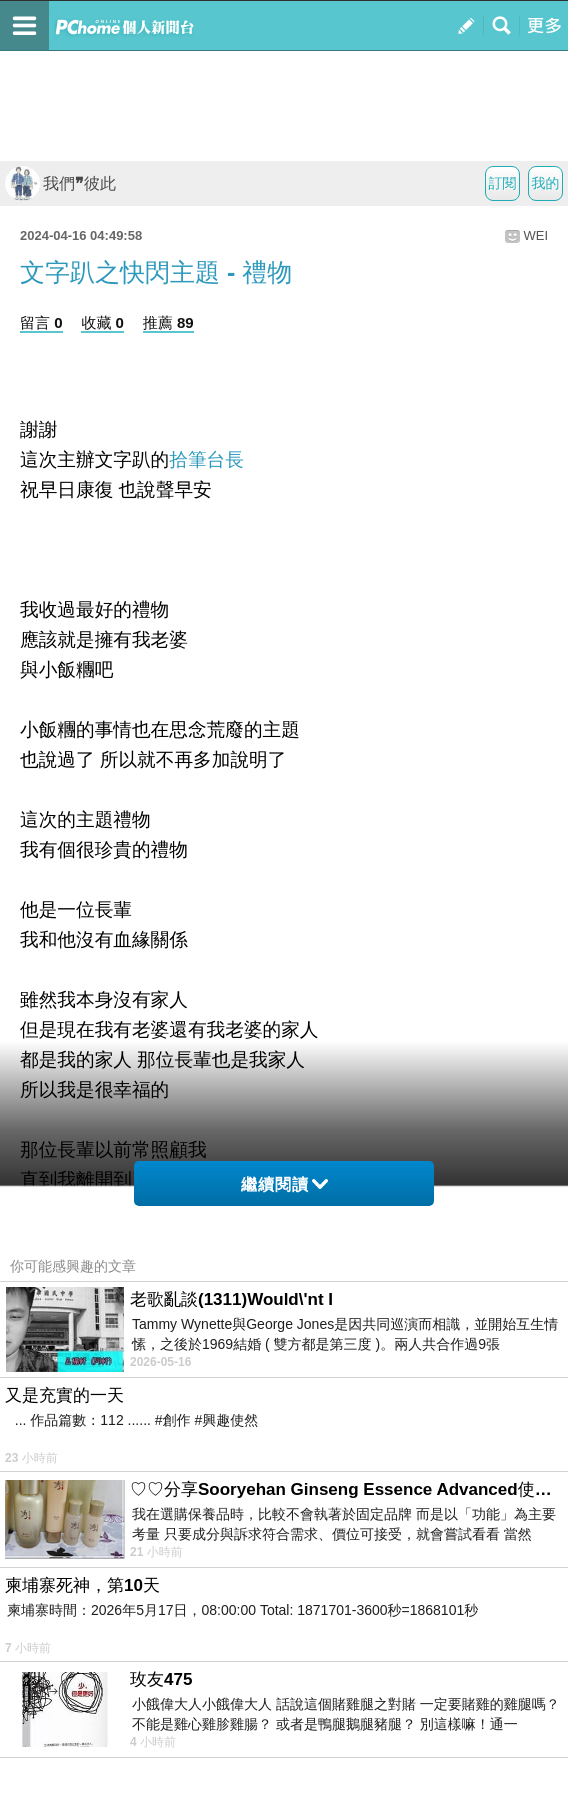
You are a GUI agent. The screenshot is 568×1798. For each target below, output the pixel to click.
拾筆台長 (206, 459)
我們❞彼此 (60, 183)
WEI (535, 235)
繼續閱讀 (284, 1184)
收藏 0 (102, 322)
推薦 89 (168, 322)
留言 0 (41, 322)
